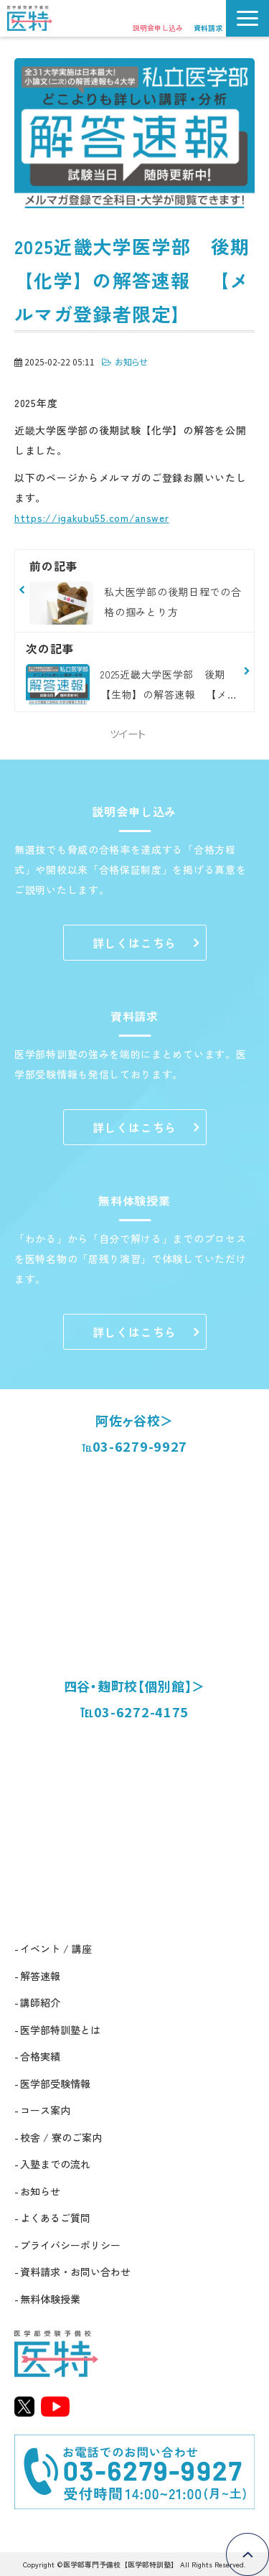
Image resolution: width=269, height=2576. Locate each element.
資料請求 (208, 27)
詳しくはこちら (135, 942)
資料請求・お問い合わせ (75, 2271)
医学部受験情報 (55, 2083)
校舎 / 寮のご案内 (61, 2137)
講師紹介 (40, 2002)
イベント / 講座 (56, 1948)
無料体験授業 (50, 2299)
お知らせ (131, 361)
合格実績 (40, 2056)
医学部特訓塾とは (60, 2029)
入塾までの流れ (55, 2164)
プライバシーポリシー (70, 2245)
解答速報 (40, 1976)
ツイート (128, 733)
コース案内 (45, 2110)
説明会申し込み (158, 27)
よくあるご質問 (55, 2218)
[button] (247, 18)
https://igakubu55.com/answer (91, 517)
